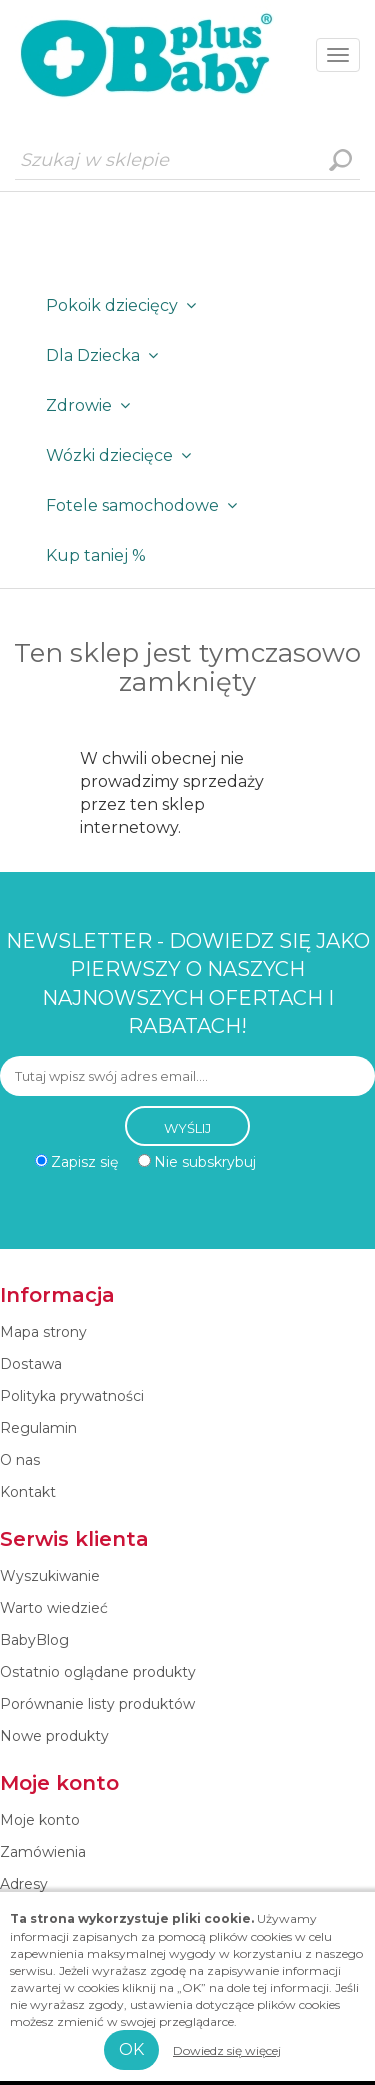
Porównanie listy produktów (97, 1704)
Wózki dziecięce (122, 455)
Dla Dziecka (106, 355)
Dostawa (31, 1364)
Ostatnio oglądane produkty (98, 1672)
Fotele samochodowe (145, 505)
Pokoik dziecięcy (125, 305)
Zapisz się (84, 1162)
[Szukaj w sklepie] (187, 160)
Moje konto (40, 1820)
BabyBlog (34, 1640)
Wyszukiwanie (340, 160)
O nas (20, 1460)
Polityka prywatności (72, 1396)
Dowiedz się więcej (227, 2050)
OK (131, 2049)
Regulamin (38, 1428)
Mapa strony (43, 1332)
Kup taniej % (96, 555)
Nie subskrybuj (205, 1162)
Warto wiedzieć (54, 1608)
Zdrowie (92, 405)
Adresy (24, 1884)
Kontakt (28, 1492)
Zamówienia (43, 1852)
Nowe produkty (54, 1736)
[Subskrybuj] (187, 1076)
